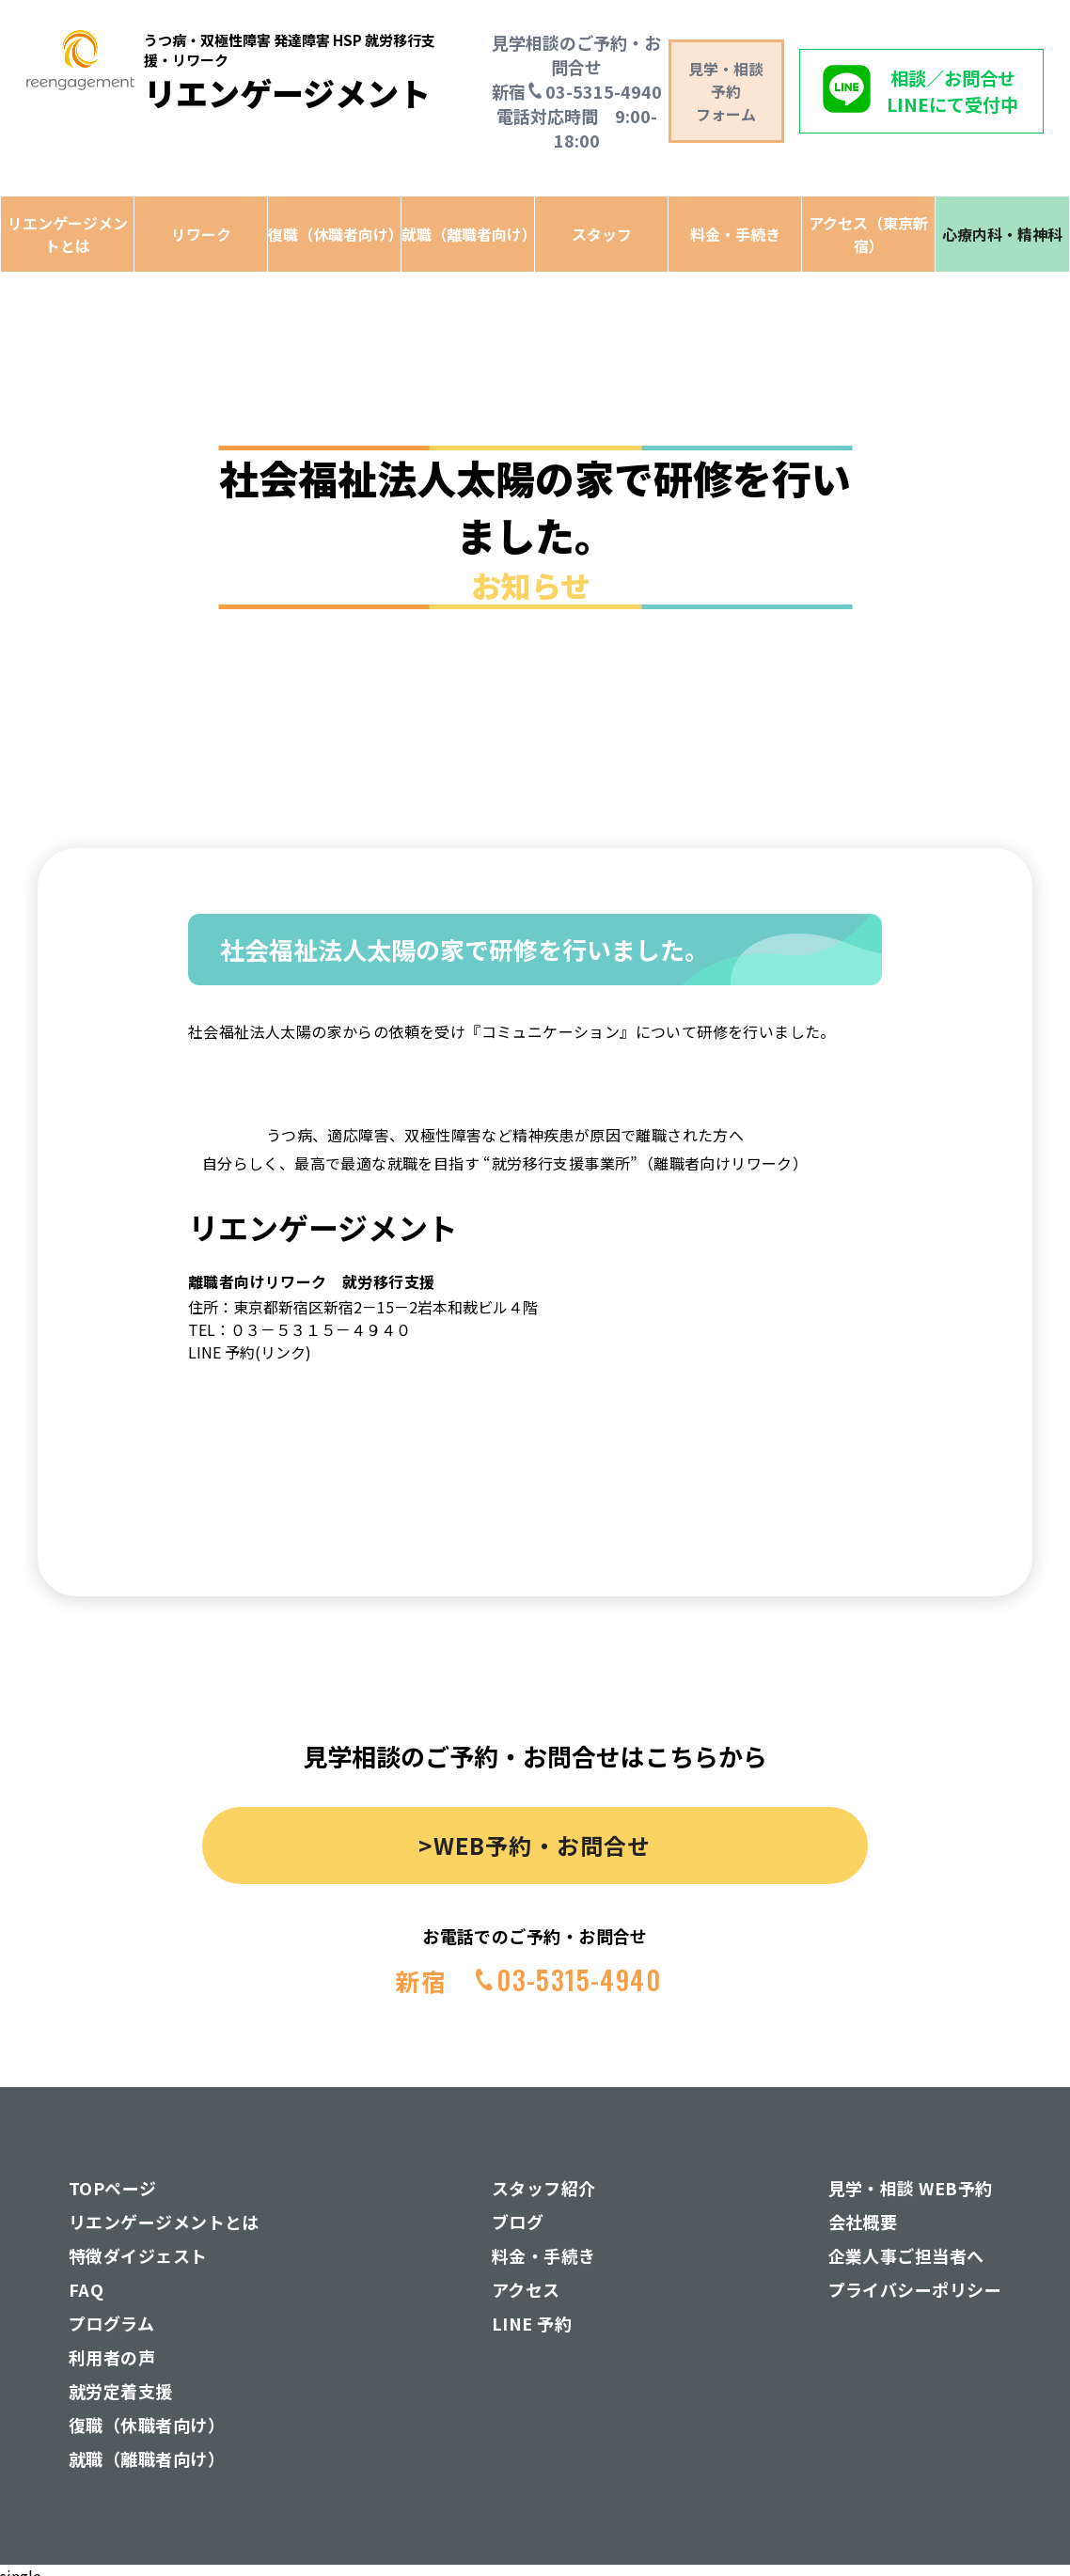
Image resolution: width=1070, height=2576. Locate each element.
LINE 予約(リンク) (249, 1352)
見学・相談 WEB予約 (910, 2187)
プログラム (111, 2323)
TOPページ (113, 2187)
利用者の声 (112, 2357)
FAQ (86, 2289)
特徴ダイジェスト (138, 2255)
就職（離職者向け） (467, 234)
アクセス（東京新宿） (868, 234)
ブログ (517, 2221)
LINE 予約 (532, 2323)
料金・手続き (735, 234)
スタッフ (602, 234)
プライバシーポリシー (915, 2289)
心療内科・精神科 (1002, 234)
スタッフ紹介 (544, 2187)
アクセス (526, 2289)
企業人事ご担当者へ (906, 2255)
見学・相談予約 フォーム (725, 91)
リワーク (201, 234)
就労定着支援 (121, 2391)
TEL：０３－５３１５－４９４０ (299, 1329)
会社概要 (863, 2221)
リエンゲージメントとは (68, 234)
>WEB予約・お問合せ (534, 1845)
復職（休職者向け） (334, 234)
